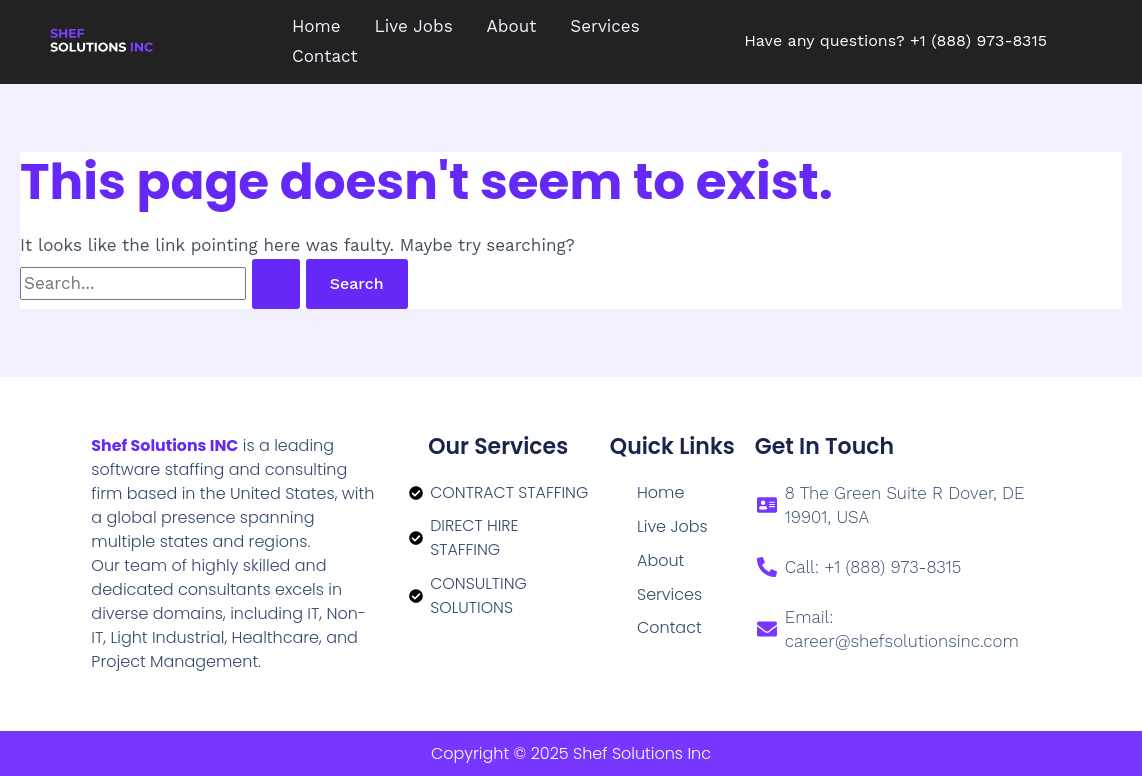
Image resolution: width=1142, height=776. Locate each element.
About (660, 560)
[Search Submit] (276, 284)
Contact (669, 628)
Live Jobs (672, 526)
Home (660, 492)
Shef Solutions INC (165, 445)
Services (669, 594)
